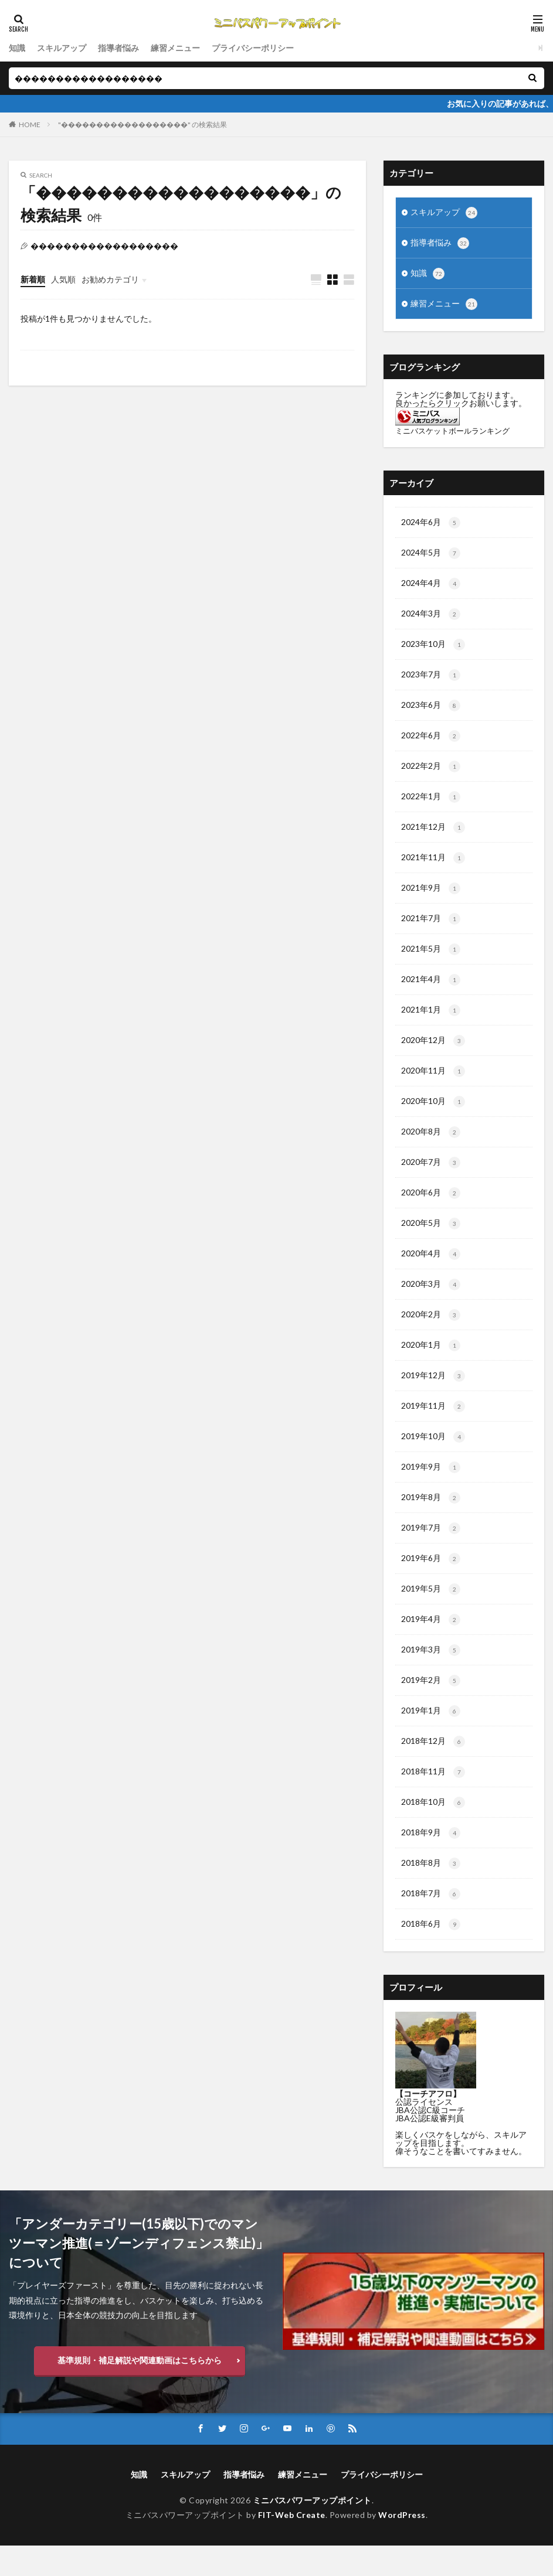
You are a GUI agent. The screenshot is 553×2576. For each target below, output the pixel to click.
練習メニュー (175, 48)
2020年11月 (433, 1085)
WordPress (402, 2545)
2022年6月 (430, 743)
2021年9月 (430, 898)
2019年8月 (430, 1519)
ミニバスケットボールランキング (452, 433)
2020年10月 (433, 1116)
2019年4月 (430, 1644)
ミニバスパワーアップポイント (312, 2531)
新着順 (33, 279)
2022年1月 (430, 805)
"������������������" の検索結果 (142, 124)
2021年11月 (433, 867)
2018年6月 (430, 1954)
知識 (17, 48)
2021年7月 (430, 929)
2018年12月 (433, 1768)
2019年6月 (430, 1581)
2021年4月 (430, 991)
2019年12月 (433, 1395)
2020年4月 (430, 1271)
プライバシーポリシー (253, 48)
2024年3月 (430, 619)
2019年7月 (430, 1550)
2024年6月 (430, 525)
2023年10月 (433, 650)
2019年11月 (433, 1426)
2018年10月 (433, 1830)
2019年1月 (430, 1737)
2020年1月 (430, 1364)
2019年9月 (430, 1488)
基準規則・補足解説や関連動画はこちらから (139, 2390)
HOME (29, 124)
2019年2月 (430, 1706)
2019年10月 (433, 1457)
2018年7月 (430, 1923)
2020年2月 (430, 1333)
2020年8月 (430, 1147)
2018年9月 (430, 1861)
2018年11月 (433, 1799)
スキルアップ (61, 48)
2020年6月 (430, 1209)
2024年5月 (430, 557)
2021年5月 (430, 960)
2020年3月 (430, 1302)
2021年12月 (433, 836)
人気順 (63, 279)
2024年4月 (430, 588)
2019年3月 (430, 1675)
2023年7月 (430, 681)
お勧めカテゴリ (110, 279)
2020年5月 (430, 1240)
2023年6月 (430, 712)
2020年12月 (433, 1053)
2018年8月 (430, 1892)
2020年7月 (430, 1178)
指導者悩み (118, 48)
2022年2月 (430, 774)
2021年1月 (430, 1022)
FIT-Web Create (291, 2545)
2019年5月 (430, 1612)
